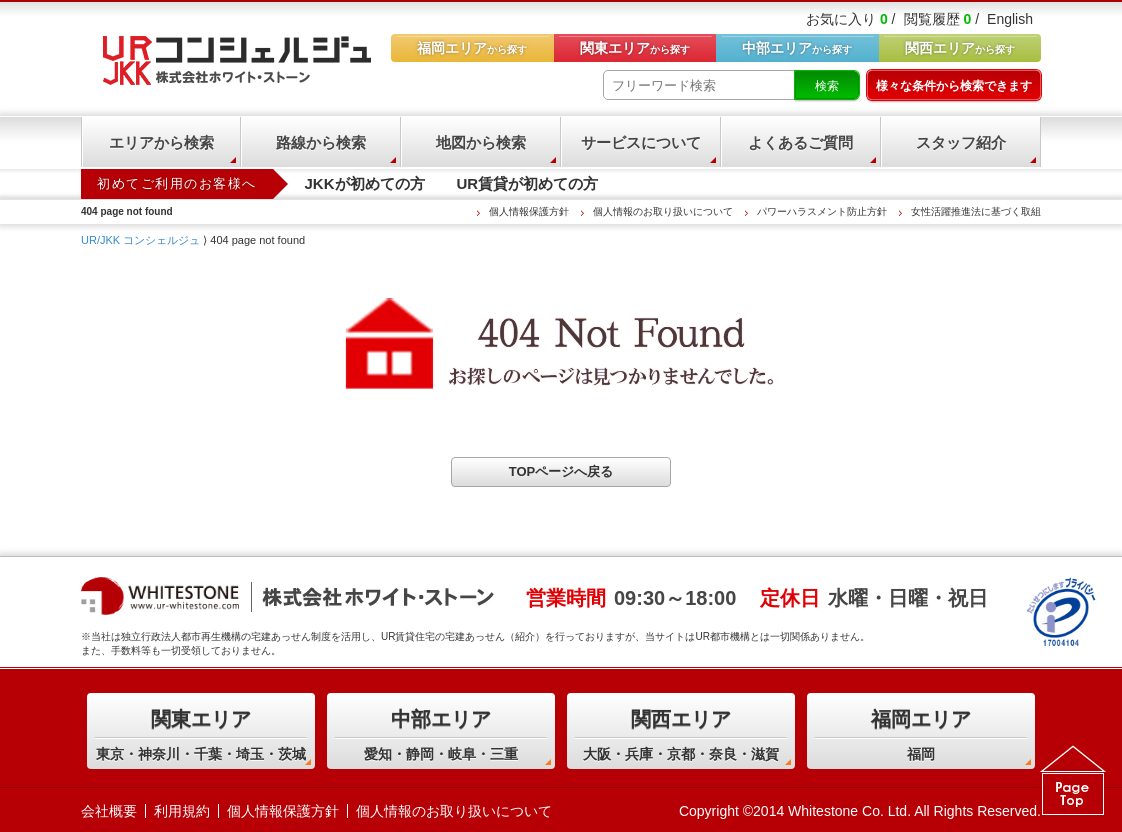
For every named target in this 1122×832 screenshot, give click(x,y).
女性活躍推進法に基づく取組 (976, 211)
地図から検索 (481, 142)
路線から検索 (321, 142)
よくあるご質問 (800, 142)
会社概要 (109, 811)
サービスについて (641, 142)
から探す (960, 48)
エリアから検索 (161, 142)
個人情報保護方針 (529, 211)
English (1010, 19)
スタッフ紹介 (961, 142)
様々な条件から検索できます (954, 86)
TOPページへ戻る (561, 471)
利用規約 (182, 811)
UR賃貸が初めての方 (528, 183)
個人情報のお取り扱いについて (663, 211)
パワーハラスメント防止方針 (822, 211)
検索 (827, 86)
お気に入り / (851, 19)
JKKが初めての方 (365, 183)
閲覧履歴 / (942, 19)
